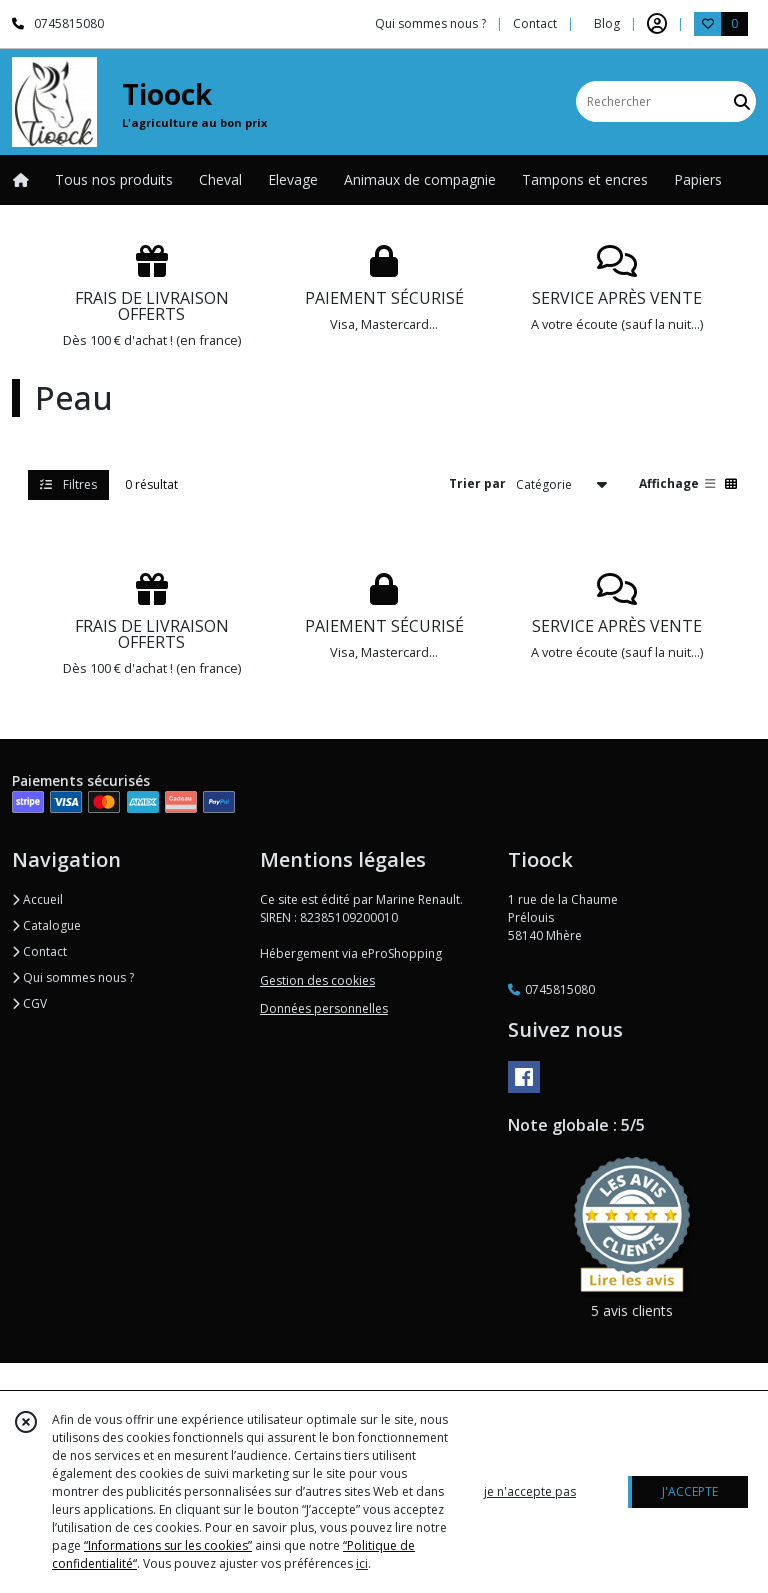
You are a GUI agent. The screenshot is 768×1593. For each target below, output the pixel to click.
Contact (535, 23)
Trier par (477, 483)
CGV (29, 1003)
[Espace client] (657, 24)
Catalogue (46, 925)
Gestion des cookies (317, 980)
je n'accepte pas (530, 1491)
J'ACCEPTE (690, 1491)
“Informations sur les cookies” (168, 1545)
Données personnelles (324, 1008)
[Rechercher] (742, 101)
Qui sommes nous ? (73, 977)
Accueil (37, 899)
